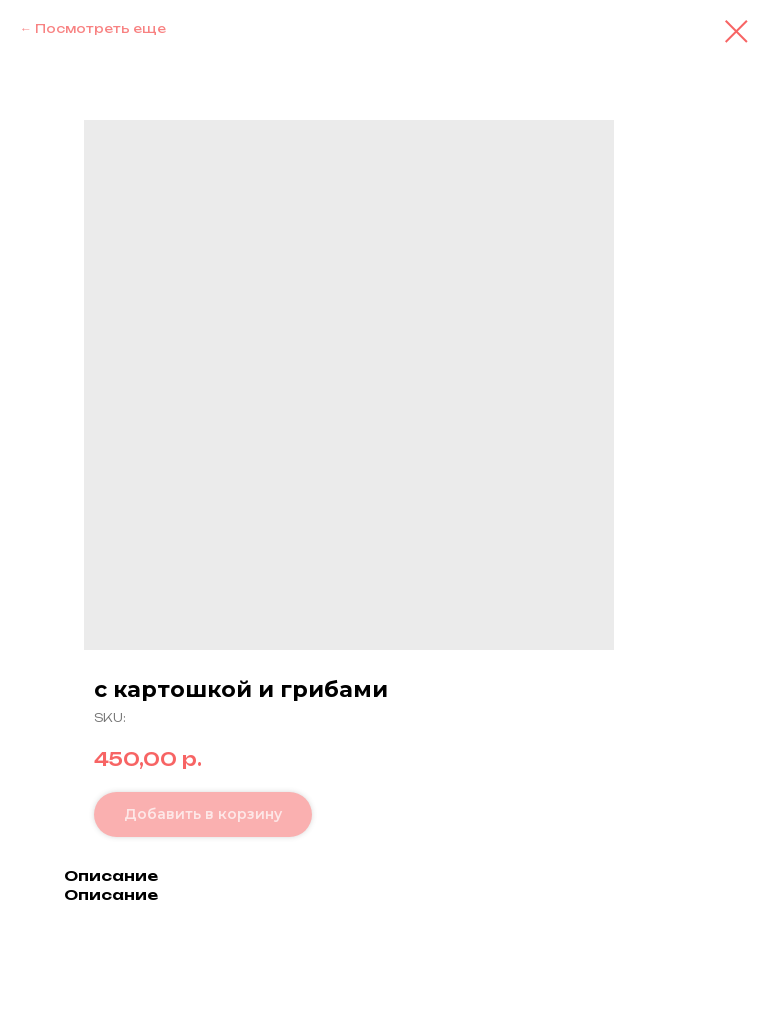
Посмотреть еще (100, 28)
